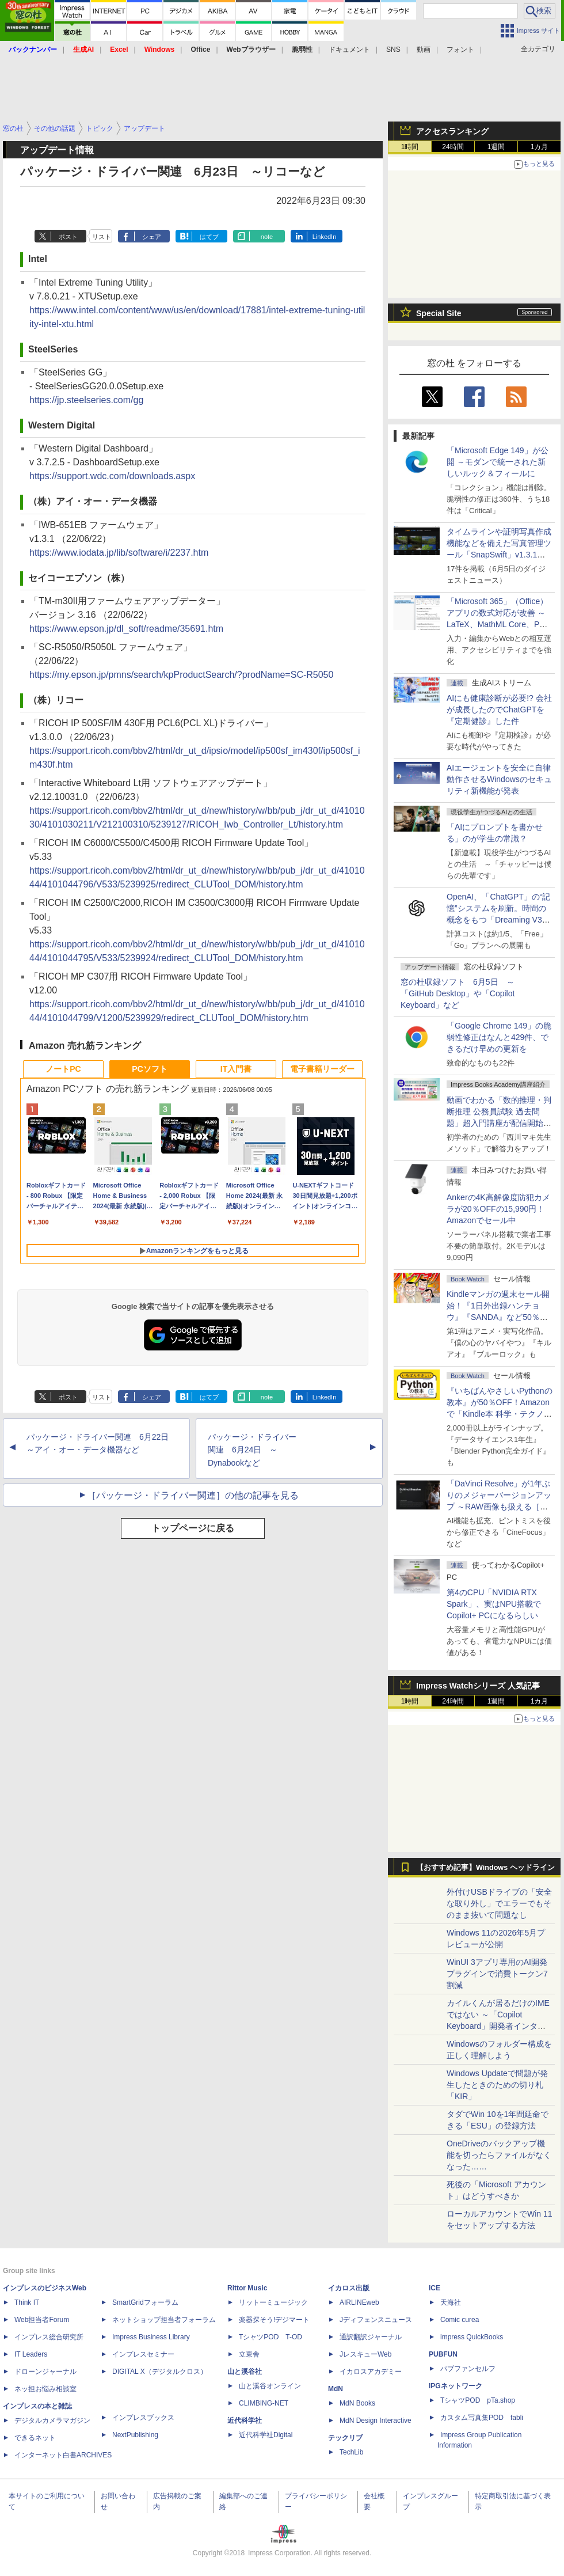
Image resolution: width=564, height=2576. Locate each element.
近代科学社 (244, 2420)
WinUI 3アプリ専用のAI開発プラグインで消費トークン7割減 (497, 1973)
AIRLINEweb (359, 2302)
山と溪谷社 (244, 2372)
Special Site (439, 313)
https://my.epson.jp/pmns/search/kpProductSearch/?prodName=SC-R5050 (181, 675)
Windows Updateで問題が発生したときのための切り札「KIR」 (497, 2085)
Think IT (26, 2302)
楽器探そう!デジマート (274, 2320)
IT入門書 (235, 1068)
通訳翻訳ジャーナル (371, 2337)
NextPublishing (135, 2435)
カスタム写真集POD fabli (481, 2418)
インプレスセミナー (143, 2354)
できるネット (35, 2438)
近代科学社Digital (265, 2435)
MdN (335, 2389)
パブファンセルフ (468, 2369)
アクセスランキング (452, 131)
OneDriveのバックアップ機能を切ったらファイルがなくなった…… (499, 2155)
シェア (151, 236)
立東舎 (249, 2354)
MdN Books (357, 2403)
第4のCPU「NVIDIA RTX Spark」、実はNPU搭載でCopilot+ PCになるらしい (494, 1604)
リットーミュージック (273, 2302)
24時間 (452, 147)
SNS (393, 49)
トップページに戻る (192, 1528)
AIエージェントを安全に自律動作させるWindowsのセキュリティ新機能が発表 (499, 779)
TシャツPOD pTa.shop (477, 2400)
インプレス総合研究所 (48, 2337)
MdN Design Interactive (375, 2420)
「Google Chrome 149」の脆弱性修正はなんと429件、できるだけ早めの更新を (499, 1037)
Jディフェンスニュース (376, 2320)
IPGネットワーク (455, 2386)
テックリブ (345, 2438)
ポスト (68, 236)
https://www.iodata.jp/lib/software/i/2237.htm (118, 552)
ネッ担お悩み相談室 (45, 2389)
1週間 (496, 147)
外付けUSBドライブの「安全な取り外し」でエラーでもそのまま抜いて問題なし (499, 1903)
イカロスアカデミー (371, 2372)
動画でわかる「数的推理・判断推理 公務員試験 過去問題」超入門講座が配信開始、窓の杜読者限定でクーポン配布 (499, 1123)
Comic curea (459, 2320)
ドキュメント (349, 49)
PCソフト (149, 1068)
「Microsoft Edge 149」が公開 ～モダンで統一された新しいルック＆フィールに (497, 462)
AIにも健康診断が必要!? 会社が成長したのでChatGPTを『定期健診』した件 (499, 709)
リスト (101, 236)
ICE (434, 2288)
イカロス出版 (348, 2288)
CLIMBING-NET (263, 2403)
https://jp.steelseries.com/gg (86, 400)
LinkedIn (325, 236)
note (267, 236)
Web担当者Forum (41, 2320)
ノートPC (63, 1068)
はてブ (209, 236)
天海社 (450, 2302)
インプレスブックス (143, 2418)
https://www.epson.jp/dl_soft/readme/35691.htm (126, 628)
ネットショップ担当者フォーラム (164, 2320)
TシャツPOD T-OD (270, 2337)
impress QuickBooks (471, 2337)
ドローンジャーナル (45, 2372)
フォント (460, 49)
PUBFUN (443, 2354)
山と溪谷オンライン (270, 2386)
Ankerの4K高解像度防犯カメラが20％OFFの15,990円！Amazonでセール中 (498, 1209)
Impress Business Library (151, 2337)
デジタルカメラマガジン (52, 2420)
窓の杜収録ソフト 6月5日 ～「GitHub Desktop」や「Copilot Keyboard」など (458, 993)
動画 (423, 49)
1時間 (410, 147)
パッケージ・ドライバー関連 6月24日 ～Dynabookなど (252, 1450)
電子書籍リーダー (322, 1068)
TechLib (351, 2452)
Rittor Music (247, 2288)
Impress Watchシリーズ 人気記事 (478, 1685)
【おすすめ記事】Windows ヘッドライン (485, 1868)
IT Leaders (30, 2354)
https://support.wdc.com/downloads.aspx (112, 476)
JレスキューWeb (365, 2354)
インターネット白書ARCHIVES (63, 2455)
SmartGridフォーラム (145, 2302)
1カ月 (539, 147)
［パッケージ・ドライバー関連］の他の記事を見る (193, 1495)
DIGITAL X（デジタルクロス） (159, 2372)
